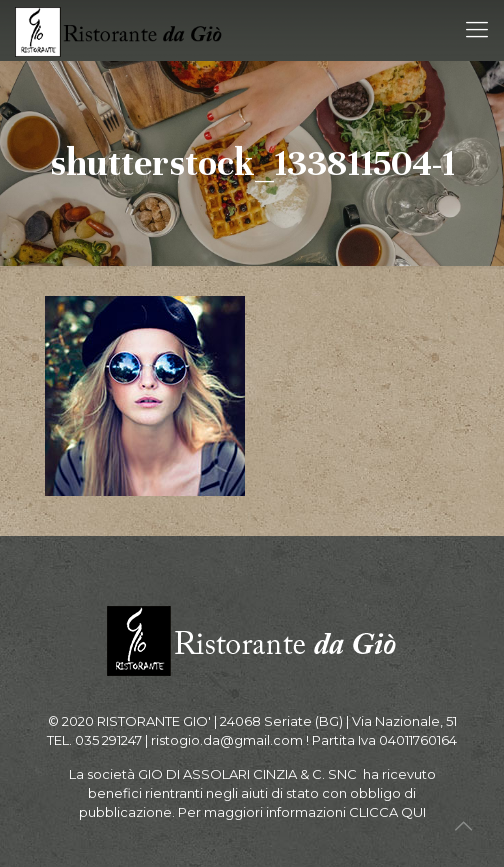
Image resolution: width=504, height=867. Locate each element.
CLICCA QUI (387, 812)
